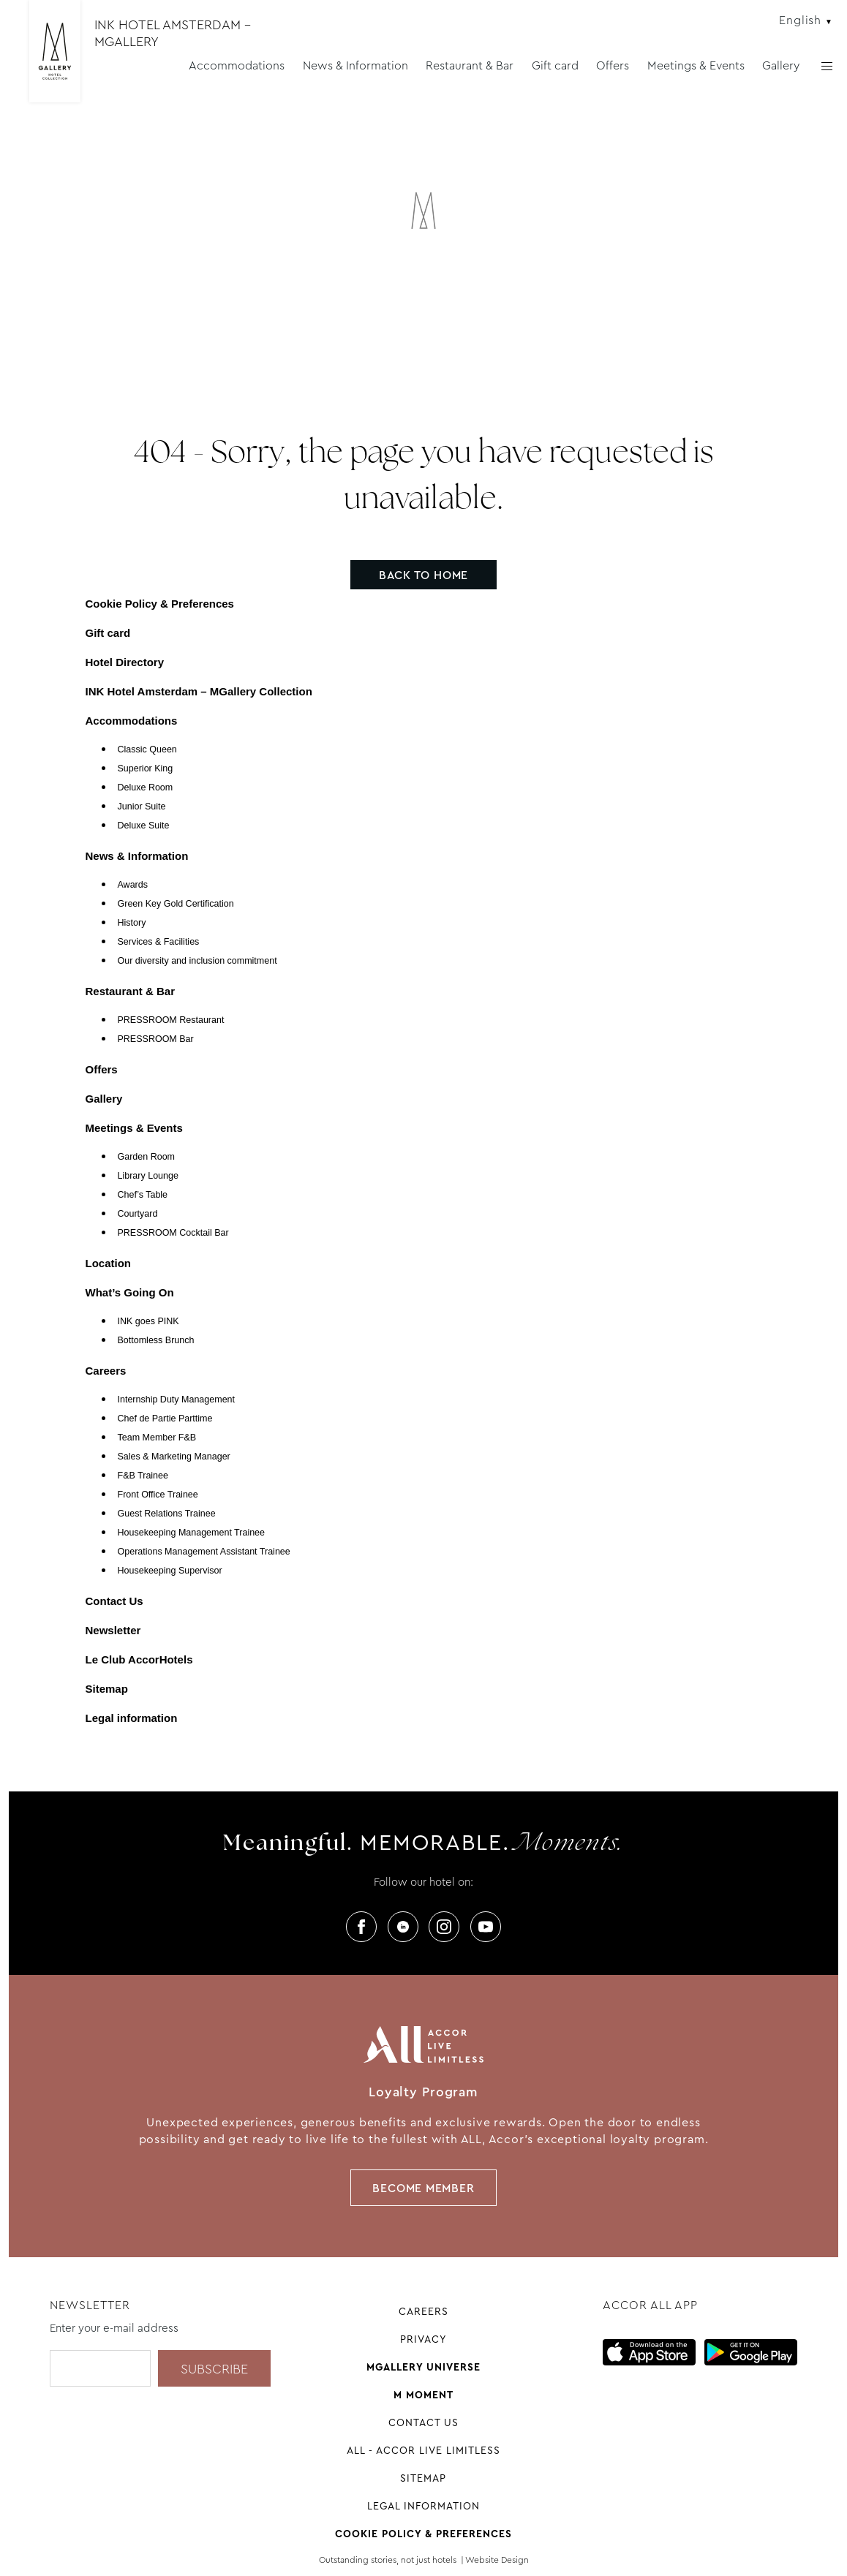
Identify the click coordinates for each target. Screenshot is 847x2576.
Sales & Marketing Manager (174, 1456)
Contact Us (114, 1601)
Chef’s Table (143, 1195)
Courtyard (138, 1214)
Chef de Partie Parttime (165, 1418)
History (132, 923)
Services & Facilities (159, 942)
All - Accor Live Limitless (423, 2450)
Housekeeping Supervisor (170, 1570)
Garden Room (147, 1157)
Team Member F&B (157, 1437)
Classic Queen (147, 749)
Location (109, 1263)
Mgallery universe (423, 2367)
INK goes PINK (148, 1321)
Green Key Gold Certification (176, 904)
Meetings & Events (696, 65)
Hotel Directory (125, 662)
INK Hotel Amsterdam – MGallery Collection (199, 691)
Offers (612, 65)
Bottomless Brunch (156, 1340)
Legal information (132, 1718)
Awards (133, 885)
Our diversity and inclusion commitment (197, 961)
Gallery (780, 65)
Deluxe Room (145, 787)
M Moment (423, 2394)
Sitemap (107, 1688)
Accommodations (237, 65)
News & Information (355, 65)
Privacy (423, 2339)
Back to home (424, 575)
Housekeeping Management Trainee (192, 1532)
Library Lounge (148, 1176)
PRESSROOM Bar (156, 1039)
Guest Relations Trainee (167, 1513)
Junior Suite (142, 806)
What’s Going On (130, 1292)
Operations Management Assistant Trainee (204, 1551)
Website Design (497, 2559)
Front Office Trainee (158, 1494)
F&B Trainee (143, 1475)
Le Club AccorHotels (139, 1659)
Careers (106, 1370)
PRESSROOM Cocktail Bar (173, 1233)
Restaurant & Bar (469, 65)
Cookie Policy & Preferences (160, 603)
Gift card (555, 65)
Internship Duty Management (177, 1399)
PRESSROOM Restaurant (171, 1020)
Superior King (145, 768)
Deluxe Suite (144, 825)
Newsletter (113, 1630)
